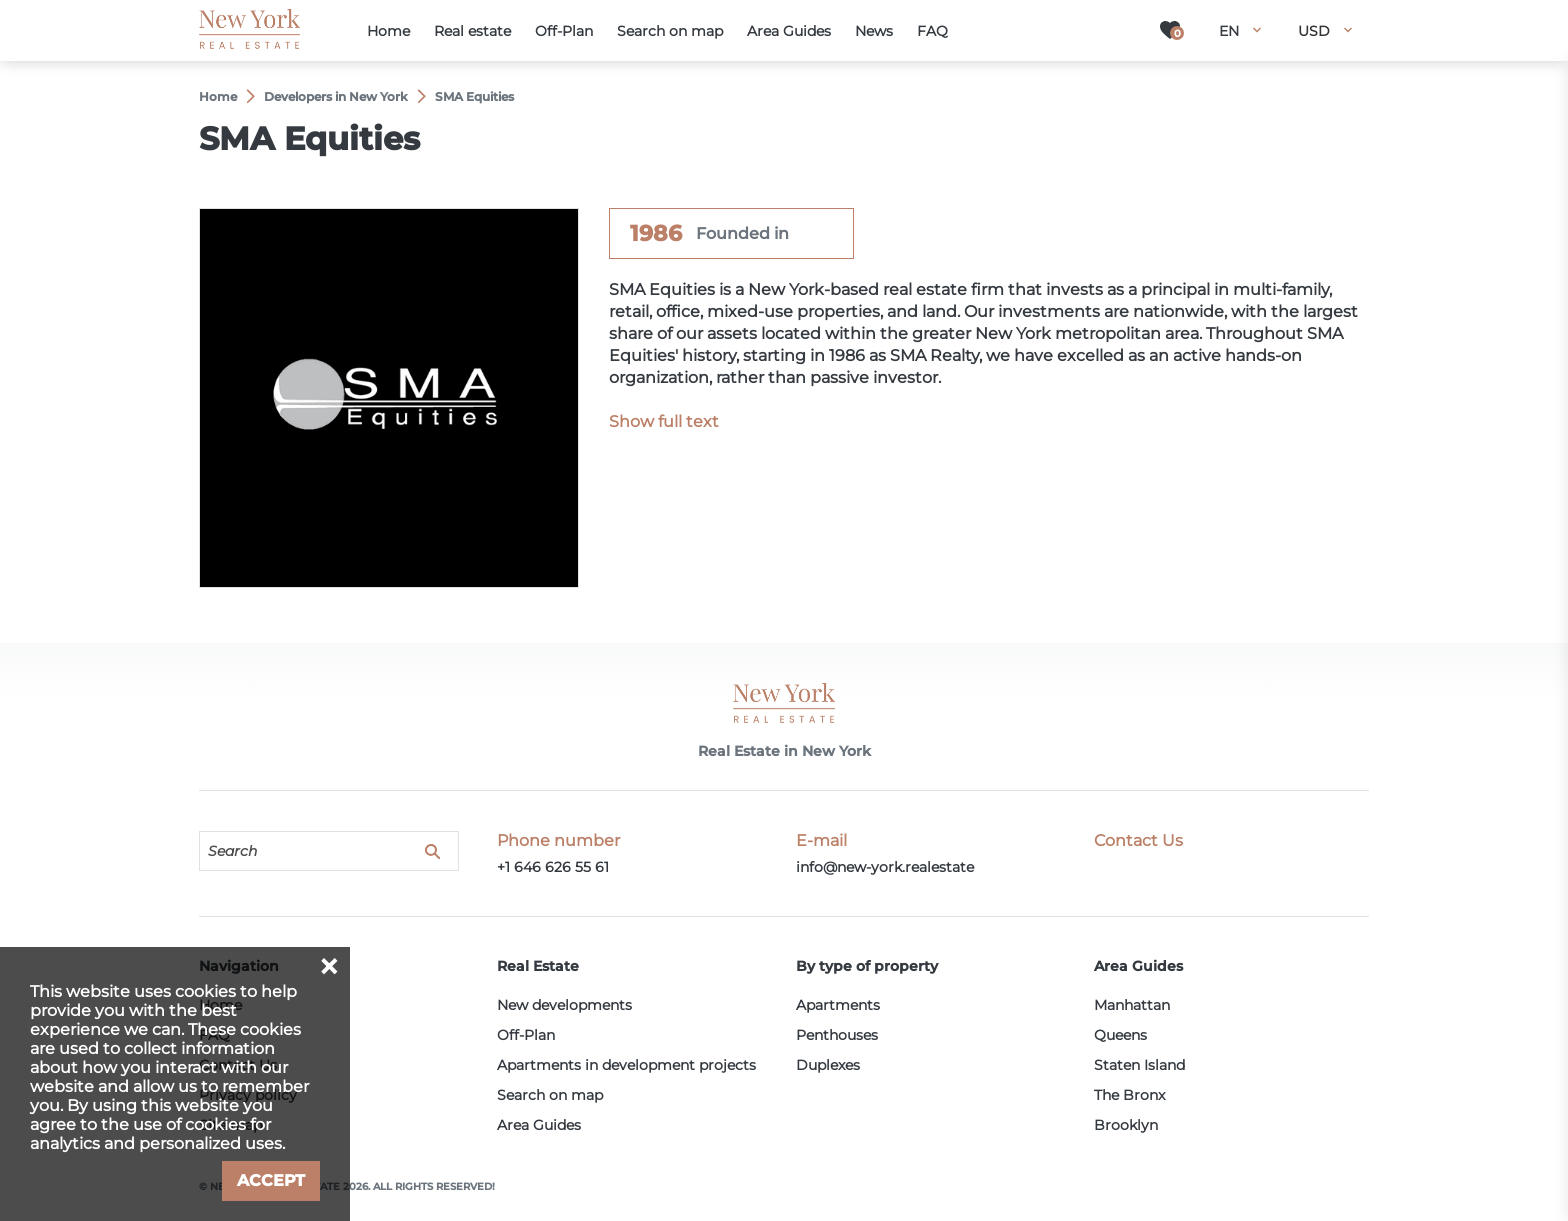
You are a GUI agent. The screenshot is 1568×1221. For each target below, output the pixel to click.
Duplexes (828, 1065)
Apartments (838, 1005)
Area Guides (539, 1125)
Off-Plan (526, 1035)
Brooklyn (1126, 1125)
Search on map (550, 1095)
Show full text (664, 421)
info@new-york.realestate (885, 867)
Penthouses (837, 1035)
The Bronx (1129, 1095)
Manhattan (1132, 1005)
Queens (1120, 1035)
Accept (271, 1180)
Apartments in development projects (626, 1065)
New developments (564, 1005)
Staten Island (1139, 1065)
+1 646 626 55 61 (553, 867)
